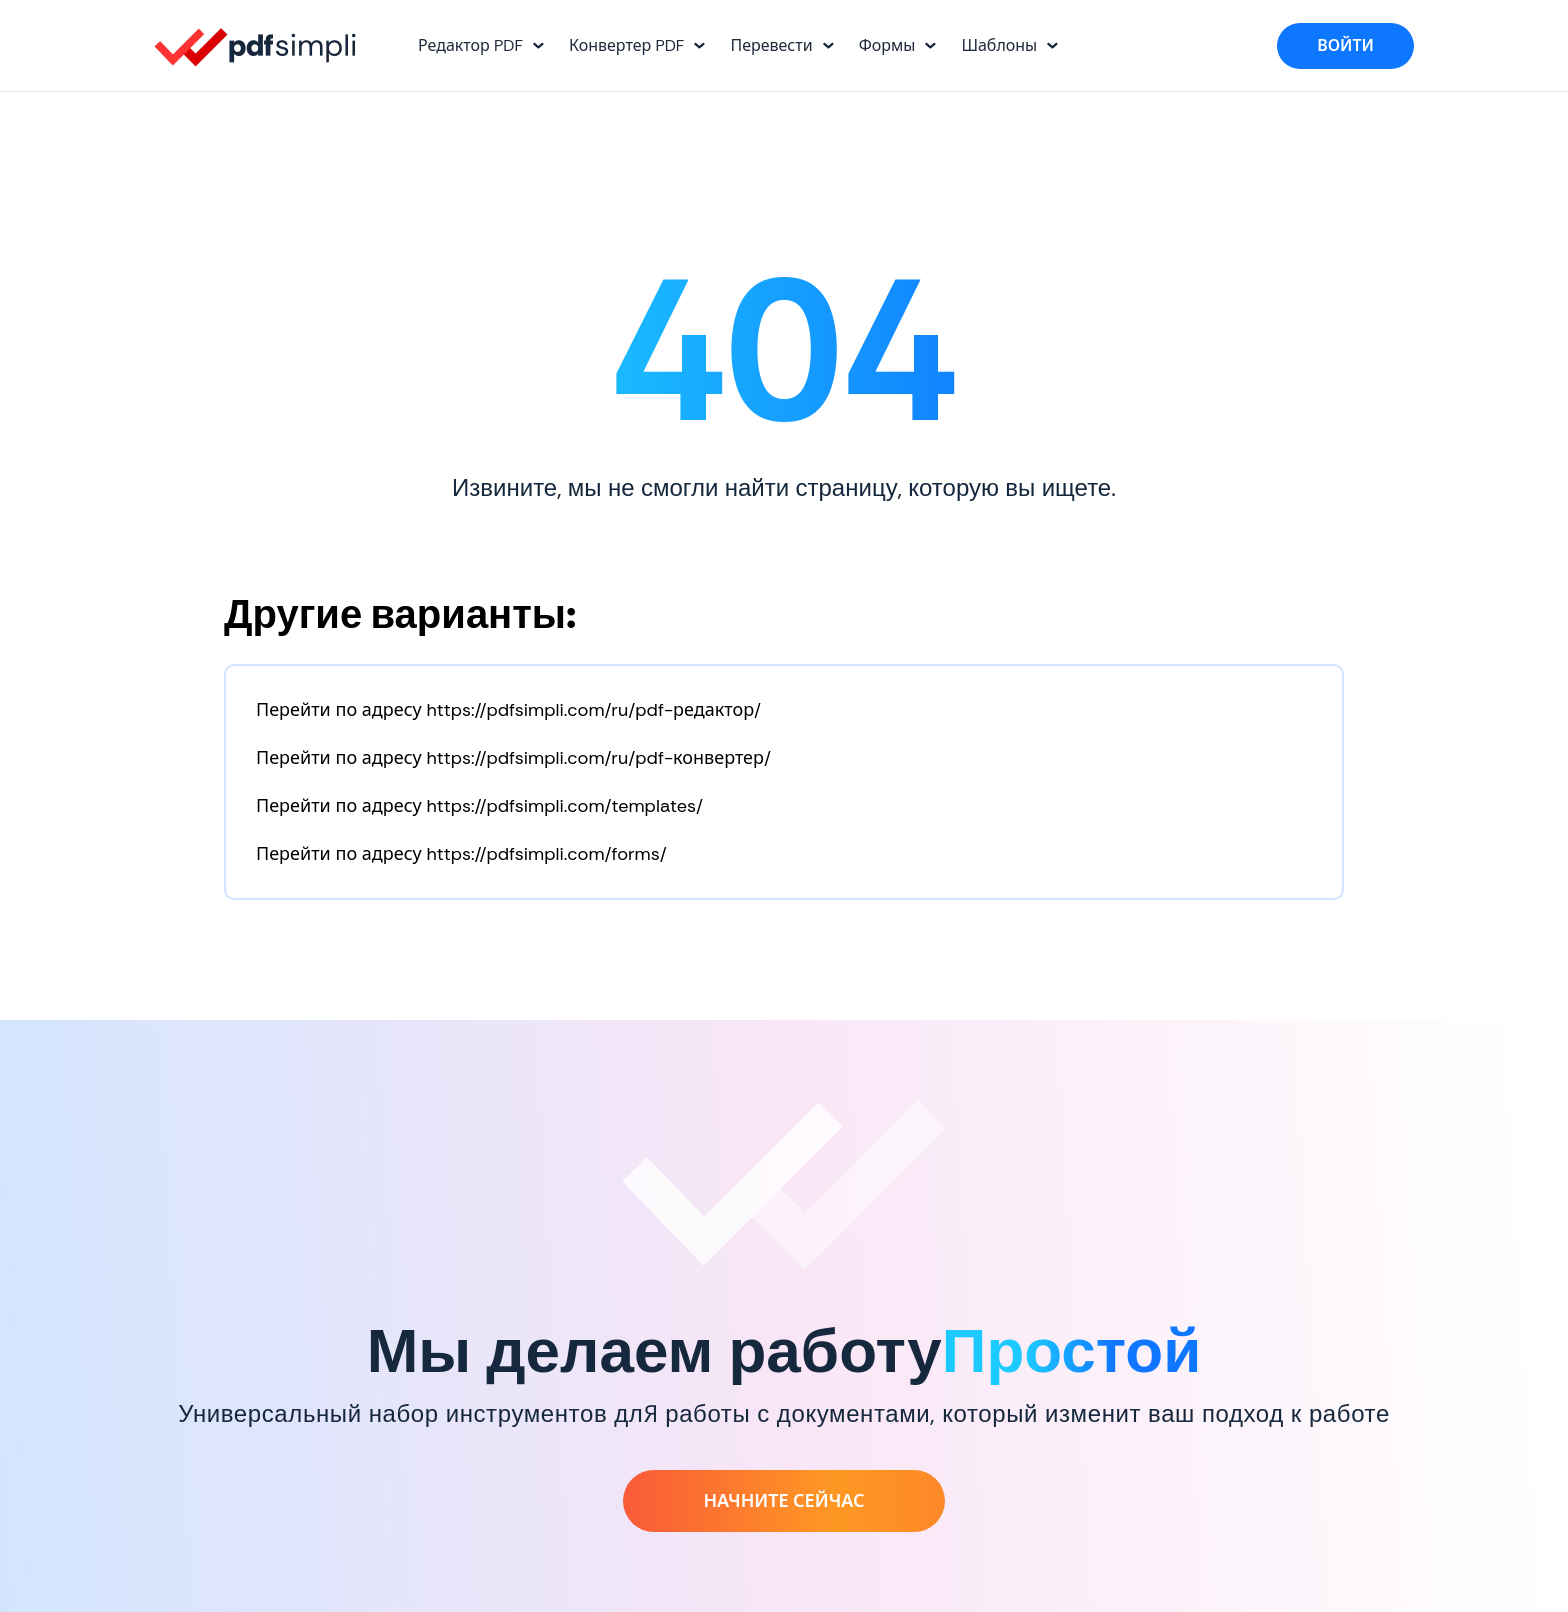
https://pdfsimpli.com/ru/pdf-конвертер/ (598, 758)
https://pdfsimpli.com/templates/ (564, 806)
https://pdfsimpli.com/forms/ (546, 854)
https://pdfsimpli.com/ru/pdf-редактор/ (593, 710)
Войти (1345, 45)
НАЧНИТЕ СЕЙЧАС (783, 1501)
